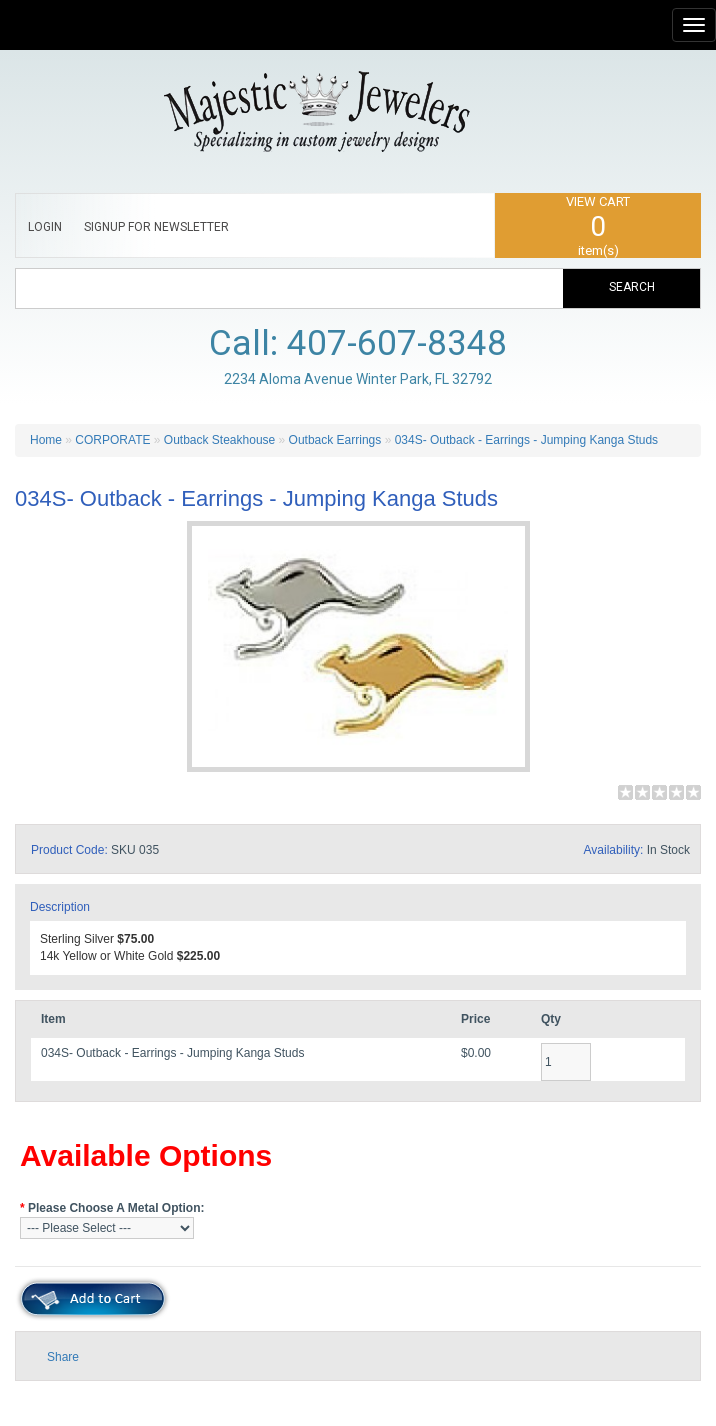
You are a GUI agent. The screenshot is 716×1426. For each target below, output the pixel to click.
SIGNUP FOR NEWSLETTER (156, 227)
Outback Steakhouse (219, 440)
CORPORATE (112, 440)
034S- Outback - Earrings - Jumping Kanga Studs (526, 440)
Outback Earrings (337, 440)
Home (46, 440)
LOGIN (45, 227)
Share (63, 1357)
